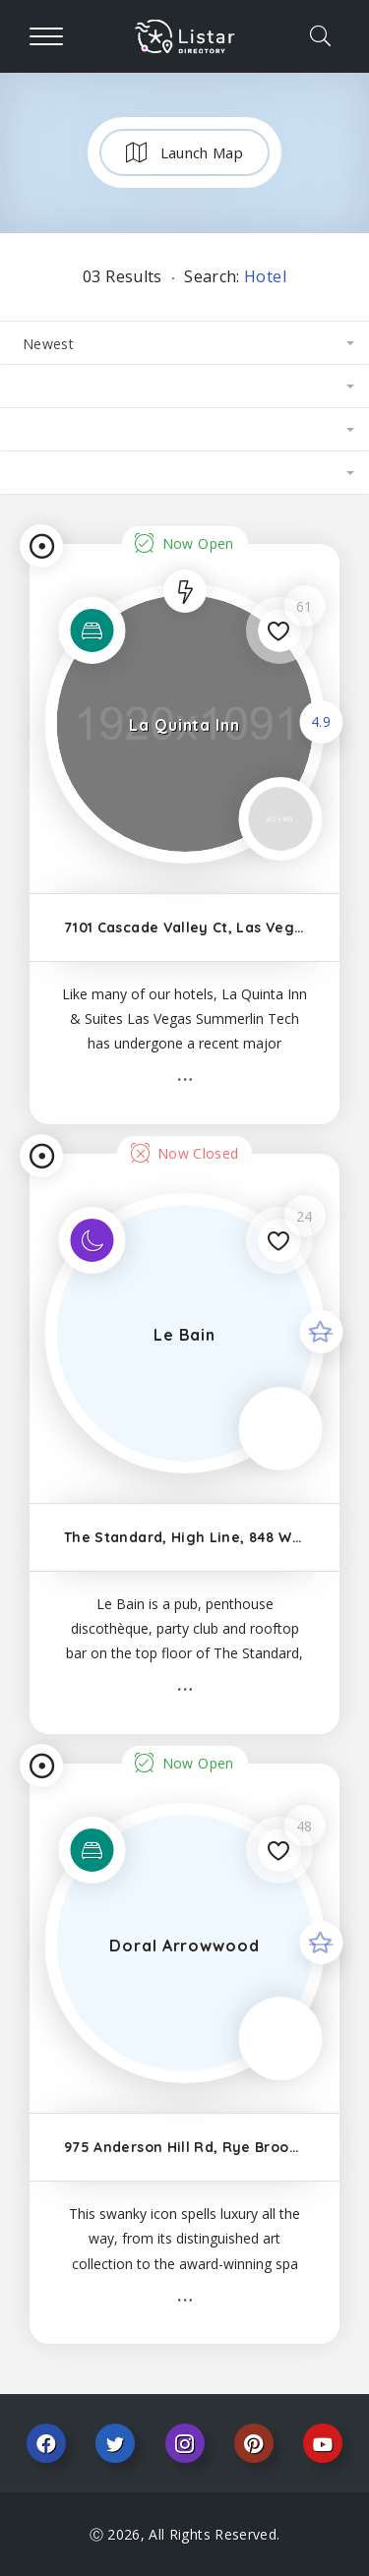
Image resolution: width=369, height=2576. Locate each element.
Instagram (185, 2443)
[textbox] (184, 386)
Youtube (322, 2443)
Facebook (46, 2443)
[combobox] (184, 343)
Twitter (115, 2443)
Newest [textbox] (48, 343)
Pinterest (254, 2443)
